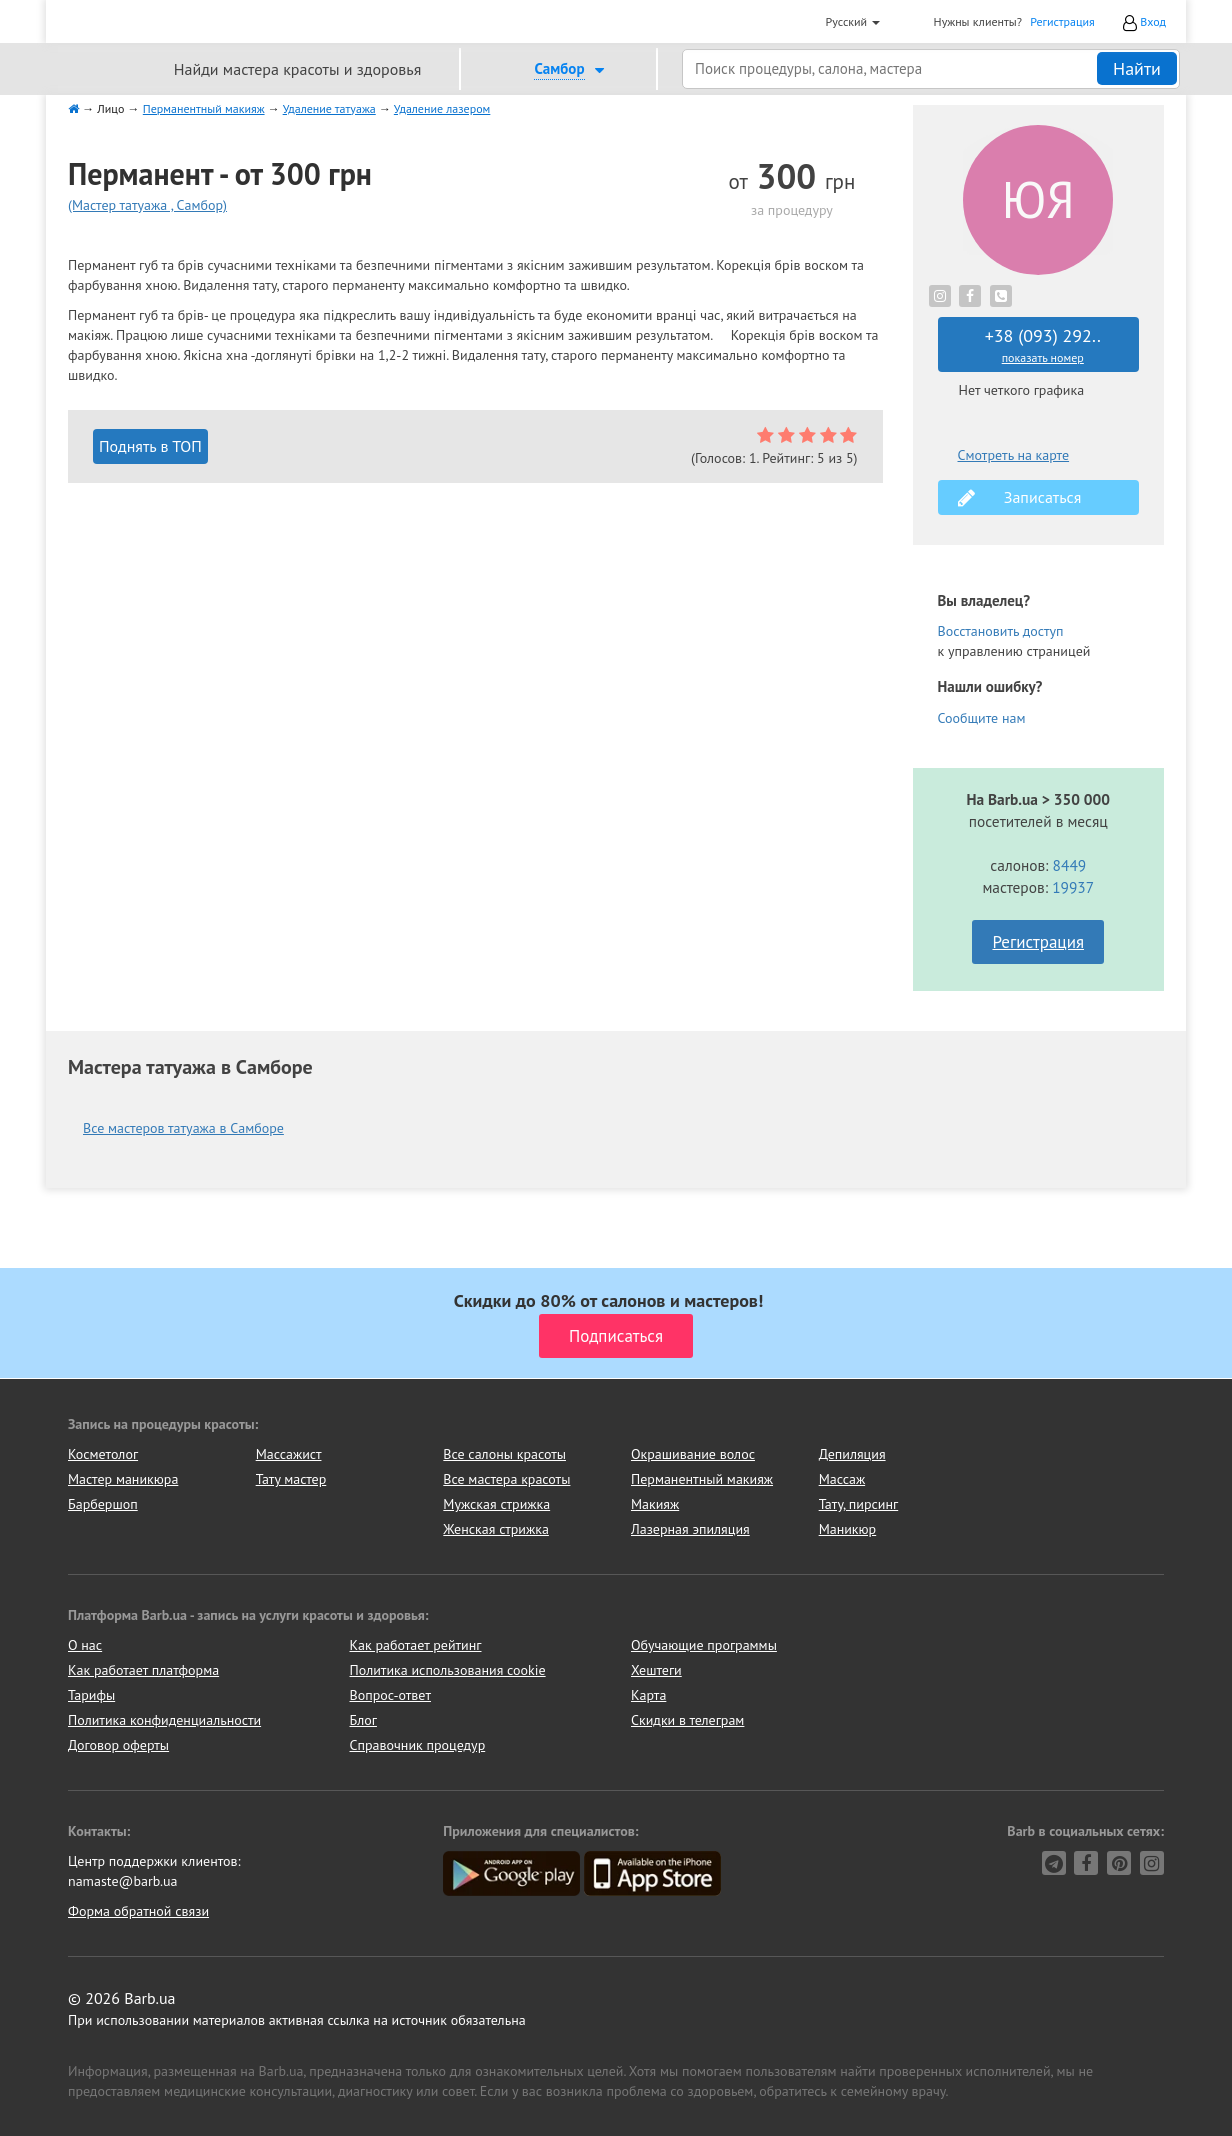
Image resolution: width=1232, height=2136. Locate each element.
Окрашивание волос (693, 1454)
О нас (85, 1645)
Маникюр (848, 1529)
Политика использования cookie (448, 1670)
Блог (363, 1720)
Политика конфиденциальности (164, 1720)
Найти (1137, 68)
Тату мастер (291, 1479)
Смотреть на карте (1014, 455)
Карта (648, 1695)
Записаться (1020, 497)
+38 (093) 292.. (1043, 345)
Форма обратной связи (138, 1911)
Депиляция (852, 1454)
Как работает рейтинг (416, 1645)
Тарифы (91, 1695)
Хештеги (656, 1670)
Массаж (842, 1479)
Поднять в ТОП (150, 446)
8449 (1070, 865)
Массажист (289, 1454)
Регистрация (1062, 21)
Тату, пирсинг (859, 1504)
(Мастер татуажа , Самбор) (147, 205)
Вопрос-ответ (390, 1695)
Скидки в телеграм (687, 1720)
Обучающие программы (704, 1645)
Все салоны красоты (504, 1454)
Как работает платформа (143, 1670)
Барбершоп (103, 1504)
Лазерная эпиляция (690, 1529)
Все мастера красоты (506, 1479)
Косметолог (103, 1454)
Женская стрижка (496, 1529)
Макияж (655, 1504)
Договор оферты (118, 1745)
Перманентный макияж (702, 1479)
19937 (1073, 887)
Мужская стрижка (496, 1504)
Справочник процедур (418, 1745)
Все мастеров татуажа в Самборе (183, 1128)
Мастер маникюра (123, 1479)
